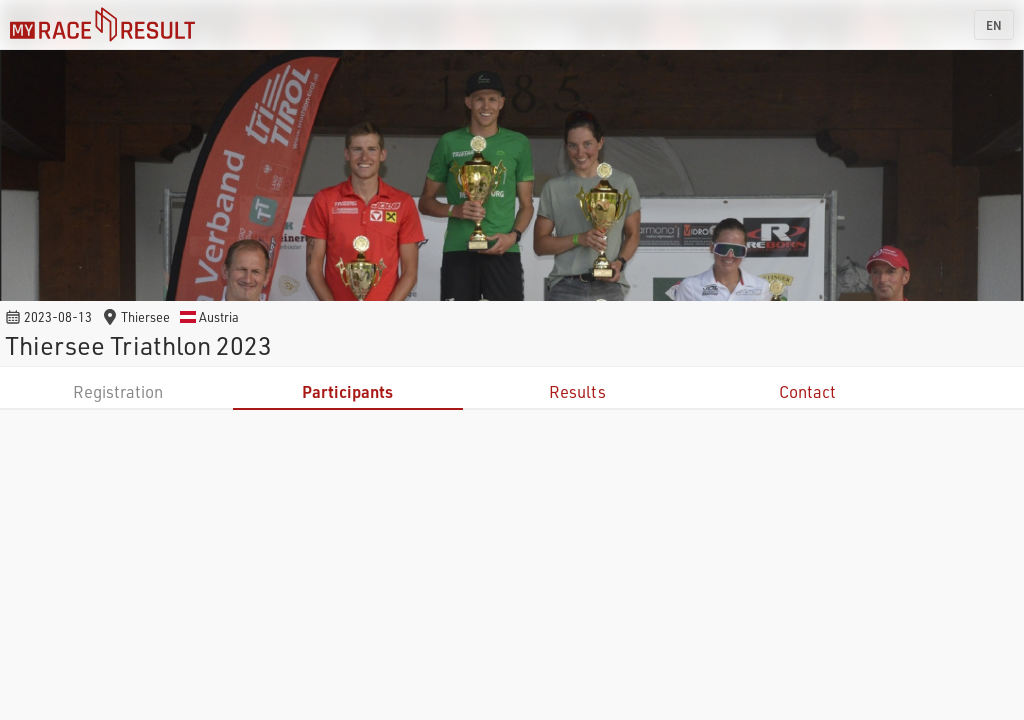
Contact (807, 391)
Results (577, 391)
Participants (347, 391)
